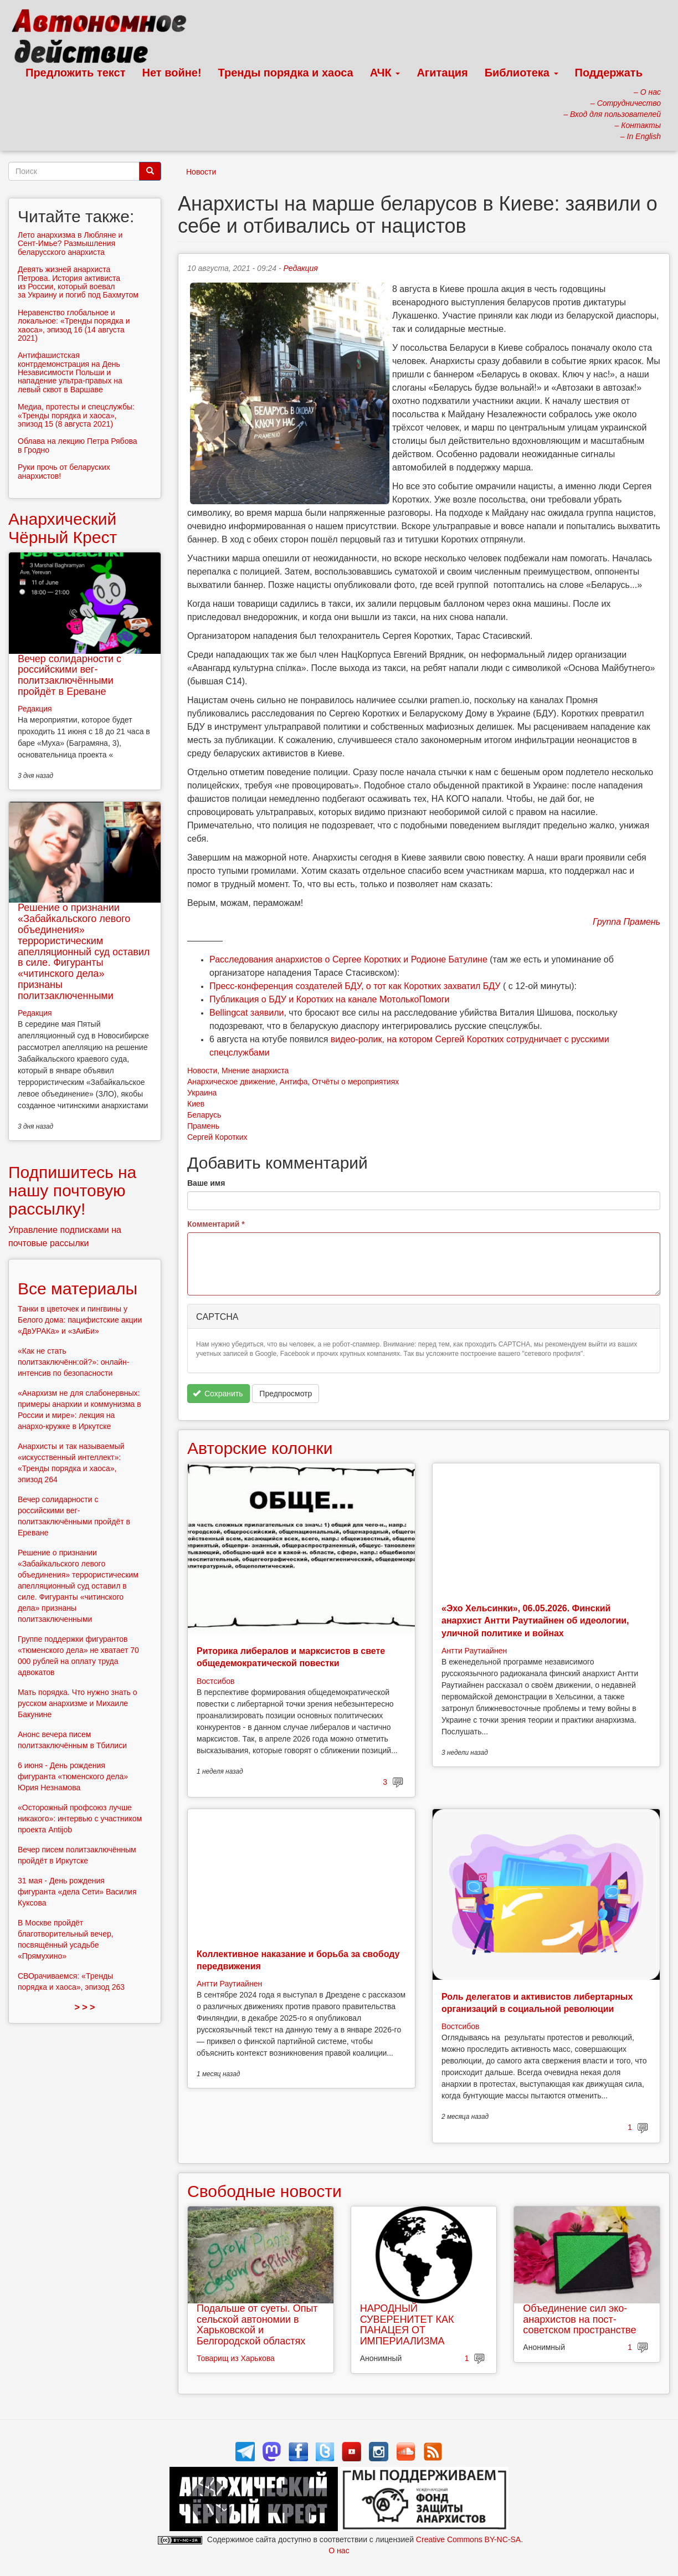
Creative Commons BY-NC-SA (468, 2539)
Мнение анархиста (255, 1070)
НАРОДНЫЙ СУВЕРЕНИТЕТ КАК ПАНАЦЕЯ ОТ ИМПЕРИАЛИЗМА (407, 2325)
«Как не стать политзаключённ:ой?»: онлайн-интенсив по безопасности (73, 1361)
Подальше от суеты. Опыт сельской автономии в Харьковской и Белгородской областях (257, 2325)
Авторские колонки (259, 1448)
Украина (202, 1092)
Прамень (203, 1125)
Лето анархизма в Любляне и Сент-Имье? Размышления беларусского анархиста (70, 244)
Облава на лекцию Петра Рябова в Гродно (77, 445)
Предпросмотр (285, 1393)
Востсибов (215, 1681)
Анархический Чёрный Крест (62, 528)
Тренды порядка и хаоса (285, 72)
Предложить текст (75, 72)
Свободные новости (264, 2191)
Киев (195, 1103)
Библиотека (521, 72)
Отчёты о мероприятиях (355, 1081)
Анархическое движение (231, 1081)
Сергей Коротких (217, 1137)
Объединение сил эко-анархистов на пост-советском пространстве (579, 2319)
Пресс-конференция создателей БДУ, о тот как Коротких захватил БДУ (355, 986)
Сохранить (218, 1393)
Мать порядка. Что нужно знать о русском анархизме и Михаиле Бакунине (77, 1703)
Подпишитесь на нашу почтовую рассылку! (72, 1190)
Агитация (442, 72)
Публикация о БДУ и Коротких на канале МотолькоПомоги (329, 999)
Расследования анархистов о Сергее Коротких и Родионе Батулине (348, 959)
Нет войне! (172, 72)
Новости (201, 171)
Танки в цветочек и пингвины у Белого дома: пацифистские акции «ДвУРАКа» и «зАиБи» (80, 1319)
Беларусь (204, 1114)
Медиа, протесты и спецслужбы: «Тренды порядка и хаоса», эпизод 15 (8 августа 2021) (76, 415)
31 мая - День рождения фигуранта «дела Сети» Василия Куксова (77, 1891)
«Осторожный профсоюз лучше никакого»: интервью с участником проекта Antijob (80, 1818)
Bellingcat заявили (246, 1012)
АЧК (385, 72)
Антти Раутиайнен (474, 1650)
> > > (85, 2007)
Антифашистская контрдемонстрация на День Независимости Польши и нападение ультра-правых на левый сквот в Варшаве (70, 372)
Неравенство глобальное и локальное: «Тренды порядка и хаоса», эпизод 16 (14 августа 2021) (74, 325)
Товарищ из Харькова (236, 2358)
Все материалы (77, 1288)
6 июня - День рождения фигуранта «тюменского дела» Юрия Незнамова (73, 1776)
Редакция (301, 268)
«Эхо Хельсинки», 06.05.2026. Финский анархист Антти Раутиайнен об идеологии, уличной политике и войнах (535, 1621)
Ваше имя (206, 1183)
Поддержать (609, 72)
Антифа (294, 1081)
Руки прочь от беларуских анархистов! (64, 471)
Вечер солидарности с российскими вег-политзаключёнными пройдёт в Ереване (69, 675)
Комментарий (216, 1224)
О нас (338, 2550)
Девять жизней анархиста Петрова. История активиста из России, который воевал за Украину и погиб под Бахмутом (78, 282)
